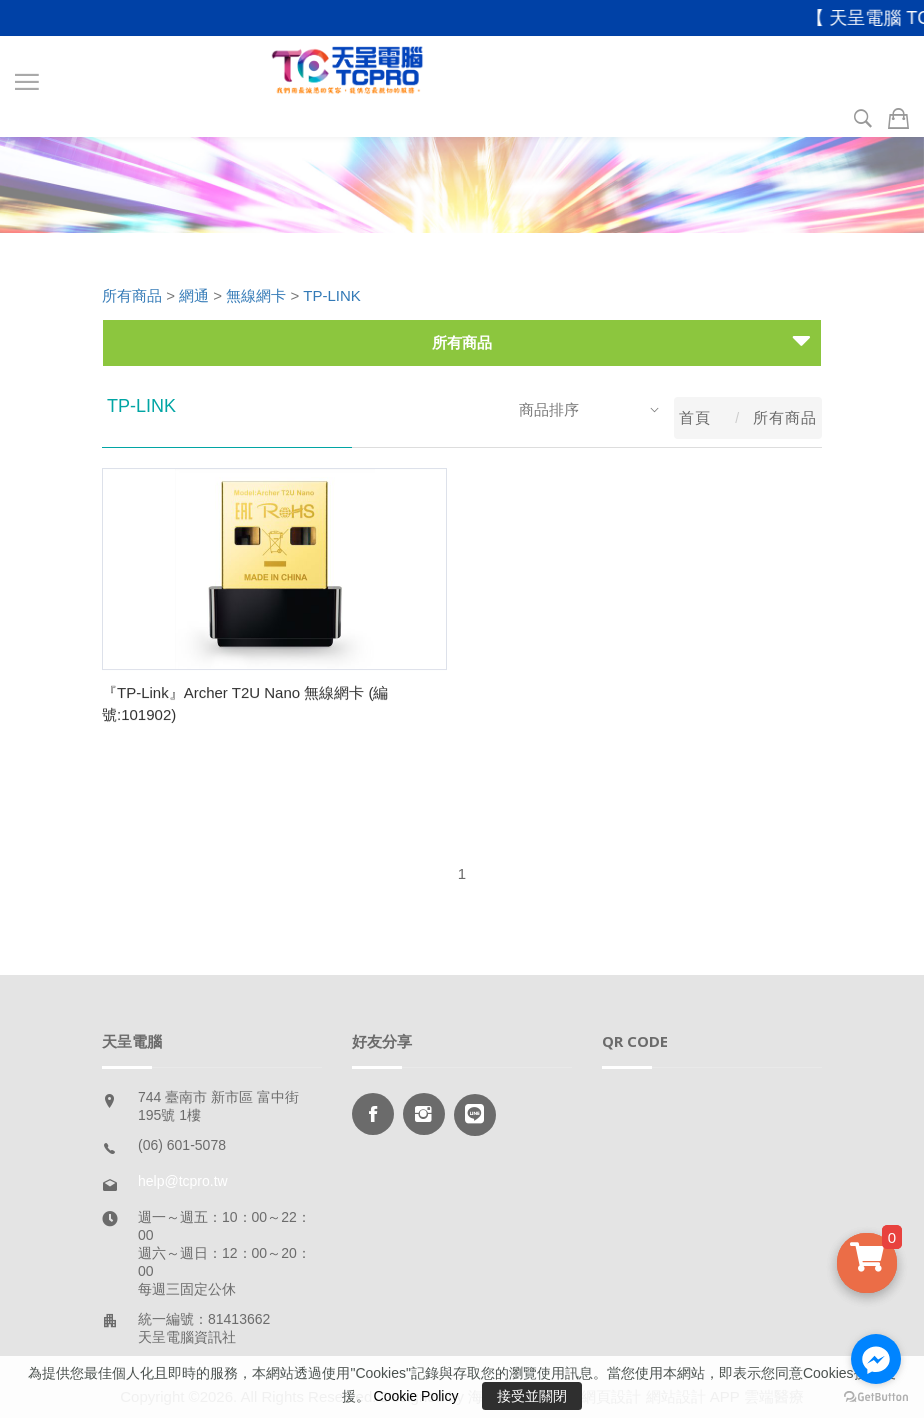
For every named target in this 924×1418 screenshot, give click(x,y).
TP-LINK (332, 295)
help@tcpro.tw (183, 1181)
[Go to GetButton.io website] (876, 1397)
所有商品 (132, 295)
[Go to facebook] (876, 1359)
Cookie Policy (416, 1396)
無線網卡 (256, 295)
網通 (194, 295)
